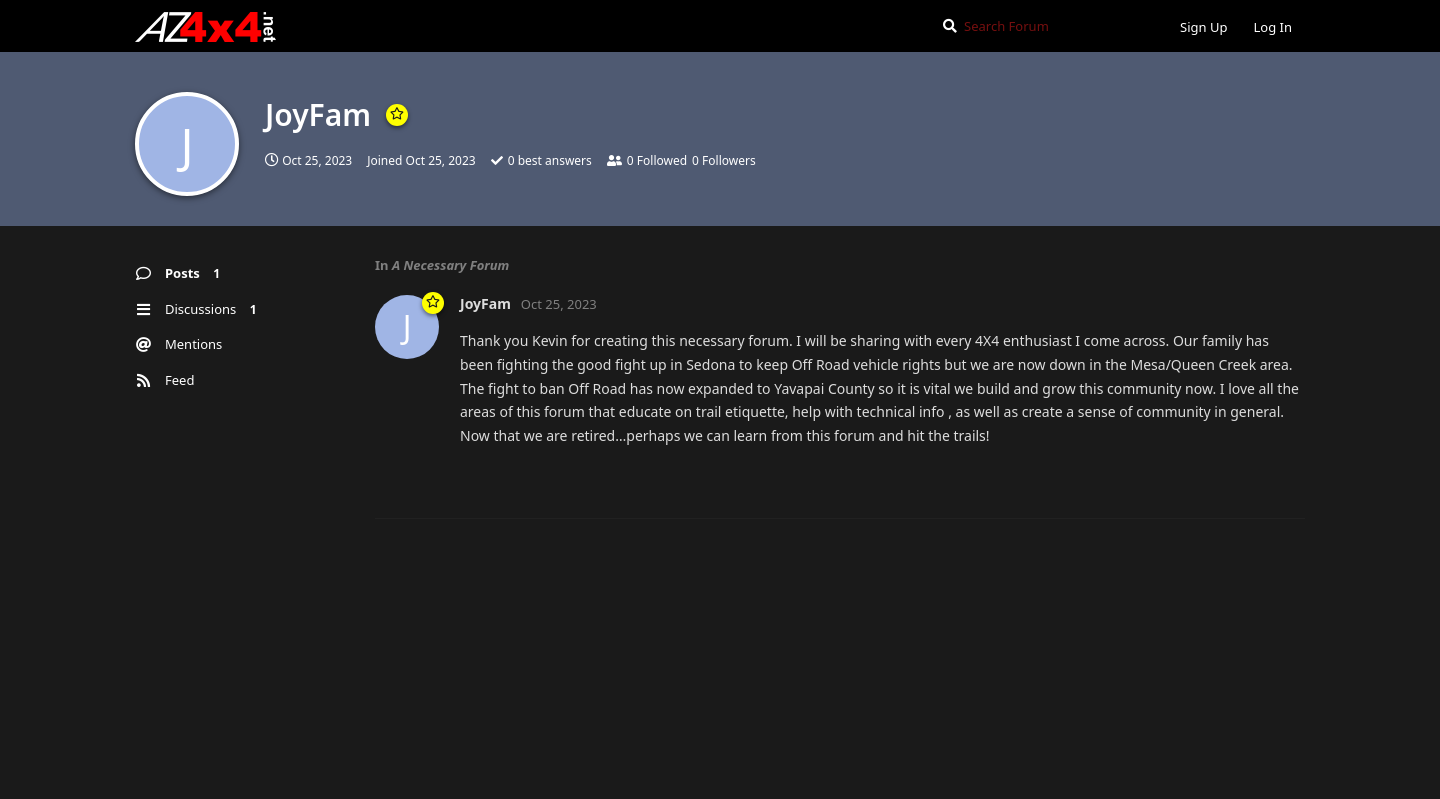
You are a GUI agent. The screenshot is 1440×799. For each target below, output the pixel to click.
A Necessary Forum (450, 265)
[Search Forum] (1044, 26)
